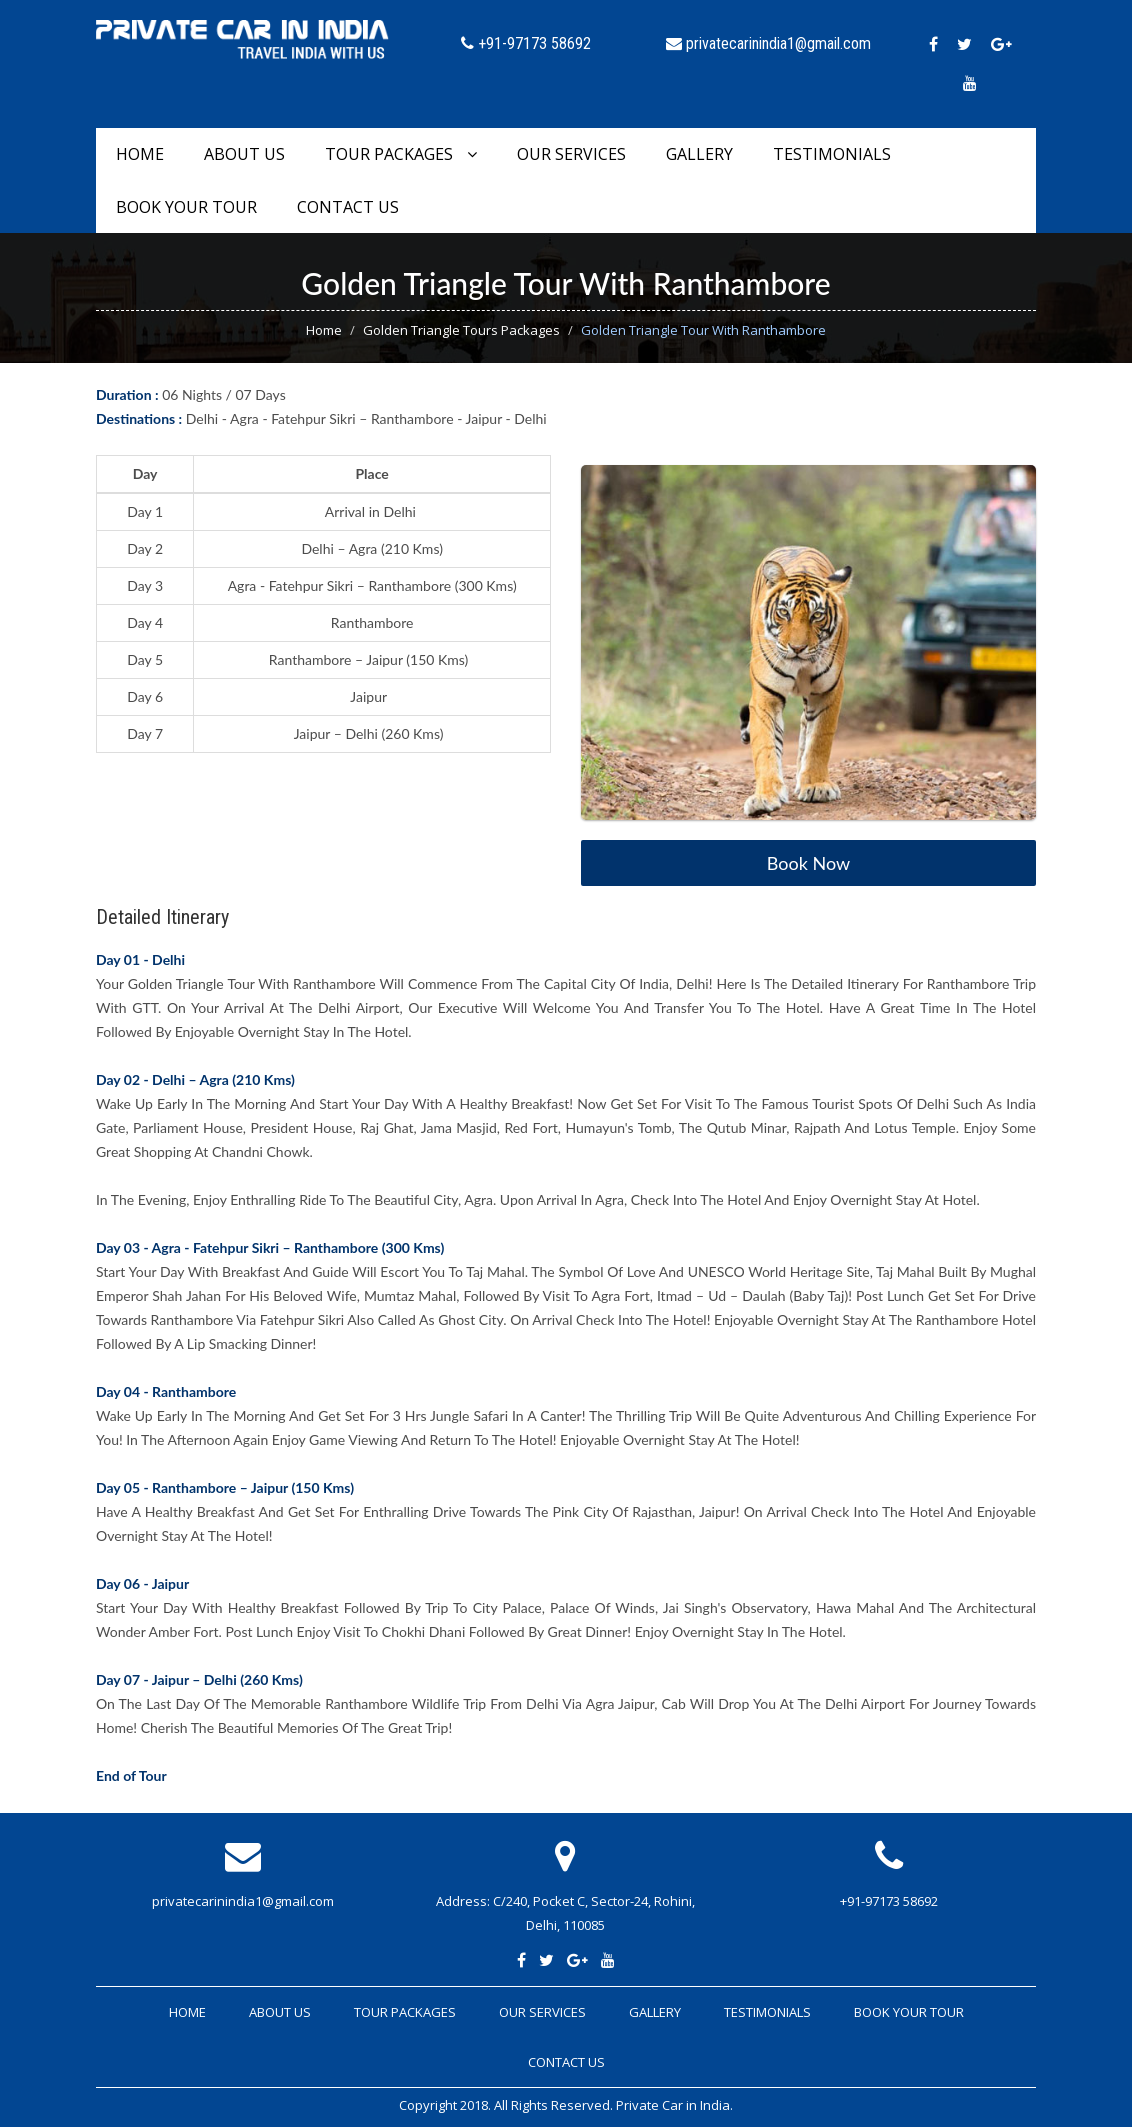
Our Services (571, 154)
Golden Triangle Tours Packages (461, 330)
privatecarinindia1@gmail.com (243, 1901)
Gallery (699, 154)
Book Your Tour (186, 207)
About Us (244, 154)
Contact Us (348, 207)
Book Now (808, 863)
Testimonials (832, 154)
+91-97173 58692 (889, 1901)
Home (140, 154)
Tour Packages (401, 154)
